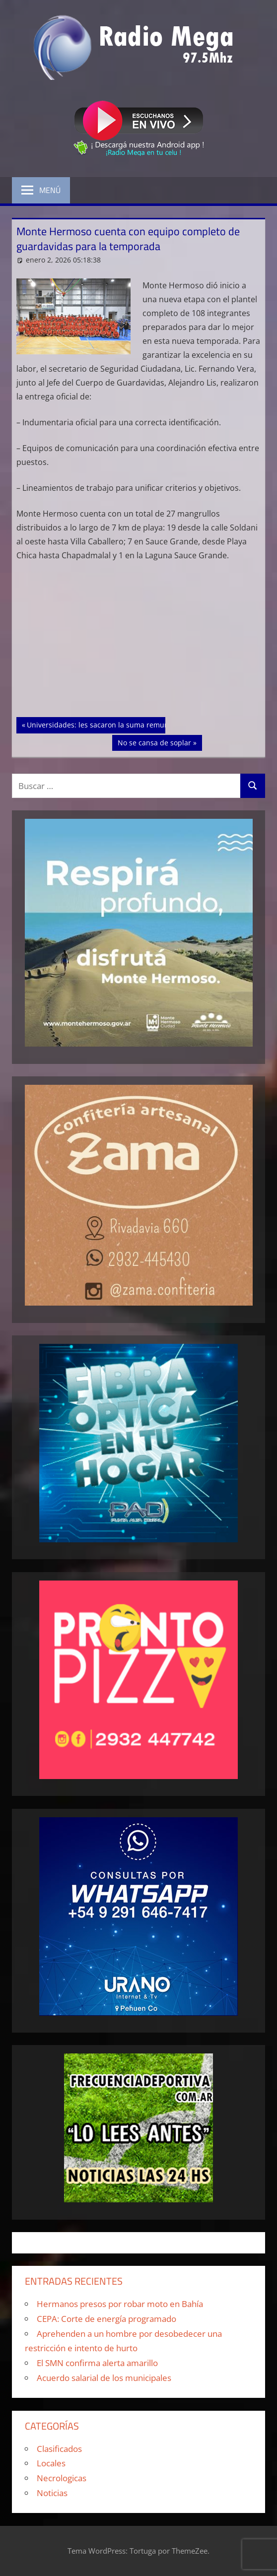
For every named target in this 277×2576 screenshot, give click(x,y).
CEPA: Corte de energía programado (106, 2318)
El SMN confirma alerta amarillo (97, 2363)
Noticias (52, 2493)
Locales (51, 2463)
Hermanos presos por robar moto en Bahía (120, 2304)
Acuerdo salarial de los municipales (104, 2377)
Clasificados (59, 2448)
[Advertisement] (138, 643)
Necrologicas (61, 2478)
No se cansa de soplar (154, 741)
